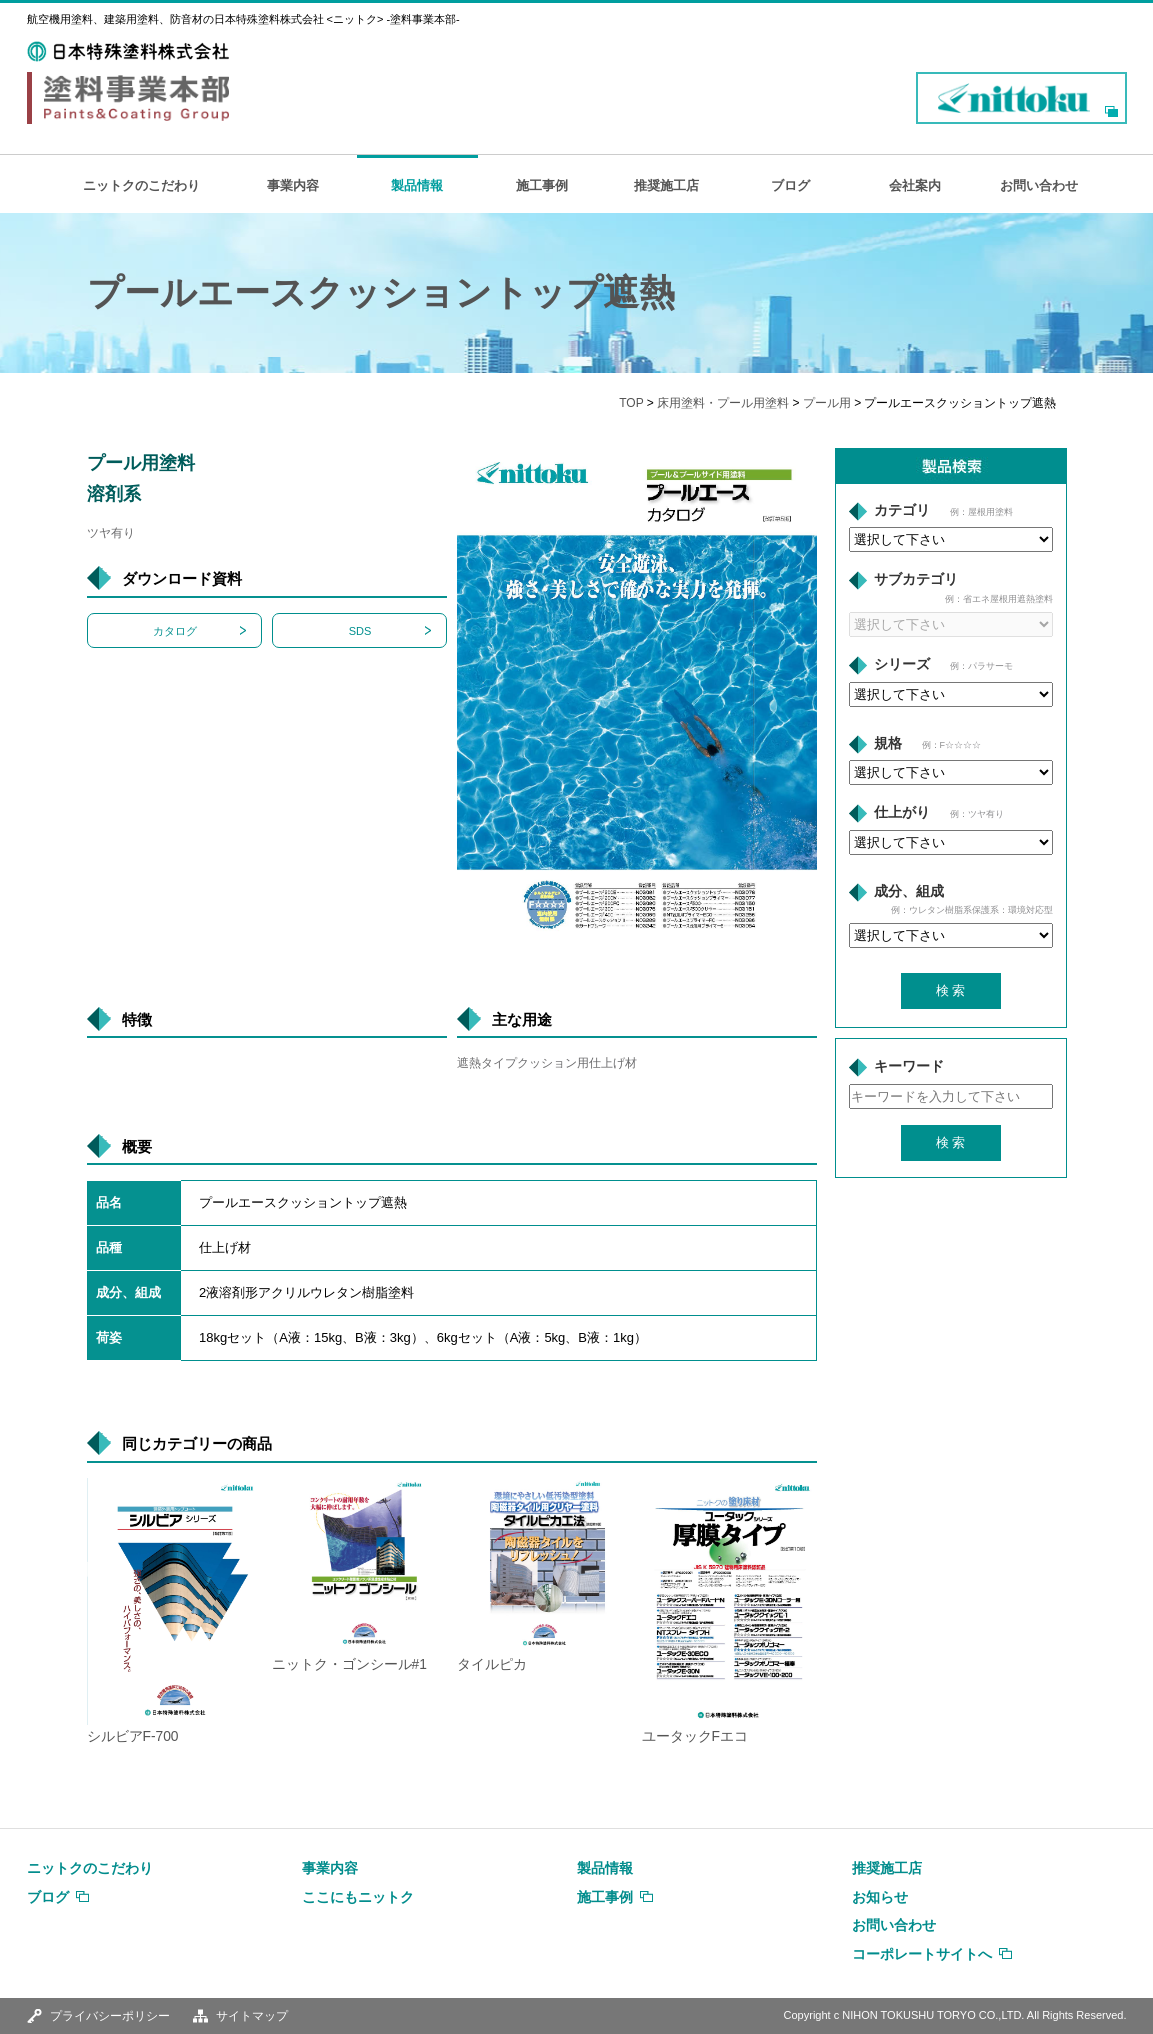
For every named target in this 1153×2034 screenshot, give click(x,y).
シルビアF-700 (133, 1736)
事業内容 (293, 185)
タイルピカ (492, 1664)
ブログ (790, 185)
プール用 (827, 403)
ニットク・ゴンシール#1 (349, 1664)
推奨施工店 (666, 185)
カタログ (175, 631)
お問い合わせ (1039, 185)
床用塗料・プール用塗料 (723, 403)
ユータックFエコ (695, 1736)
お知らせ (880, 1897)
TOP (631, 403)
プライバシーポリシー (110, 2016)
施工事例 (542, 185)
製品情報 (417, 185)
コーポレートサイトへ (922, 1954)
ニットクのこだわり (141, 185)
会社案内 (915, 185)
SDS (360, 631)
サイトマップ (252, 2016)
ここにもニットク (358, 1897)
